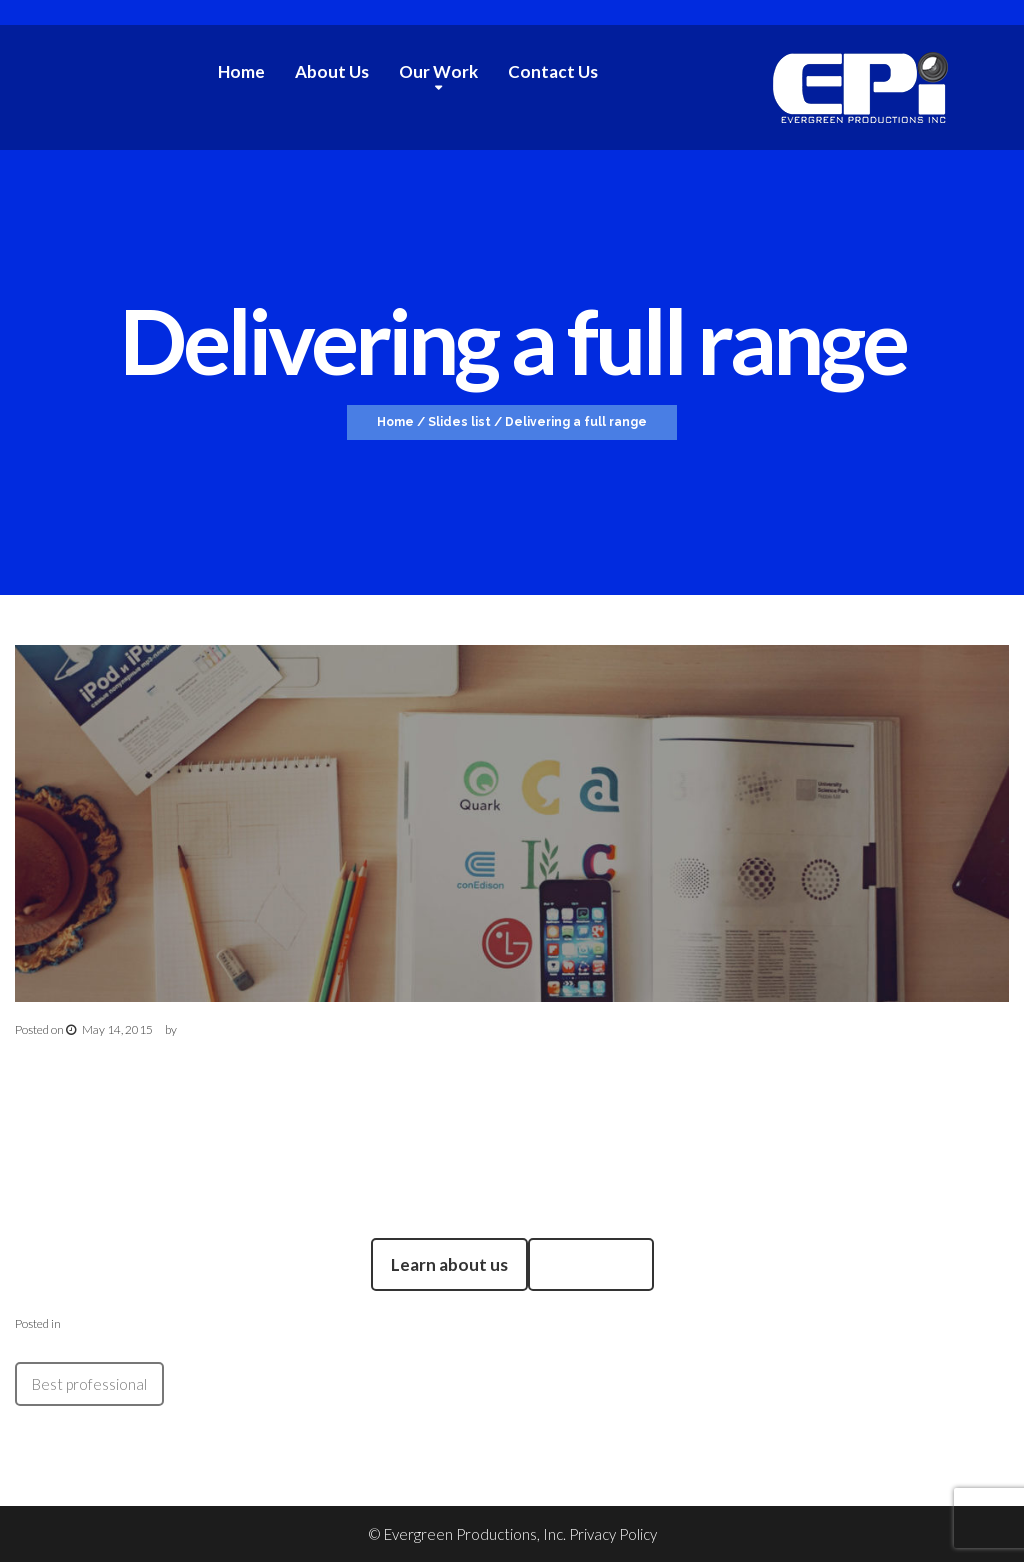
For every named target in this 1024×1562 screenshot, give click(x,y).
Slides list (459, 422)
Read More (591, 1264)
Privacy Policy (613, 1534)
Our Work (438, 72)
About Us (332, 71)
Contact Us (553, 71)
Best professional (89, 1384)
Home (241, 71)
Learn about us (449, 1264)
